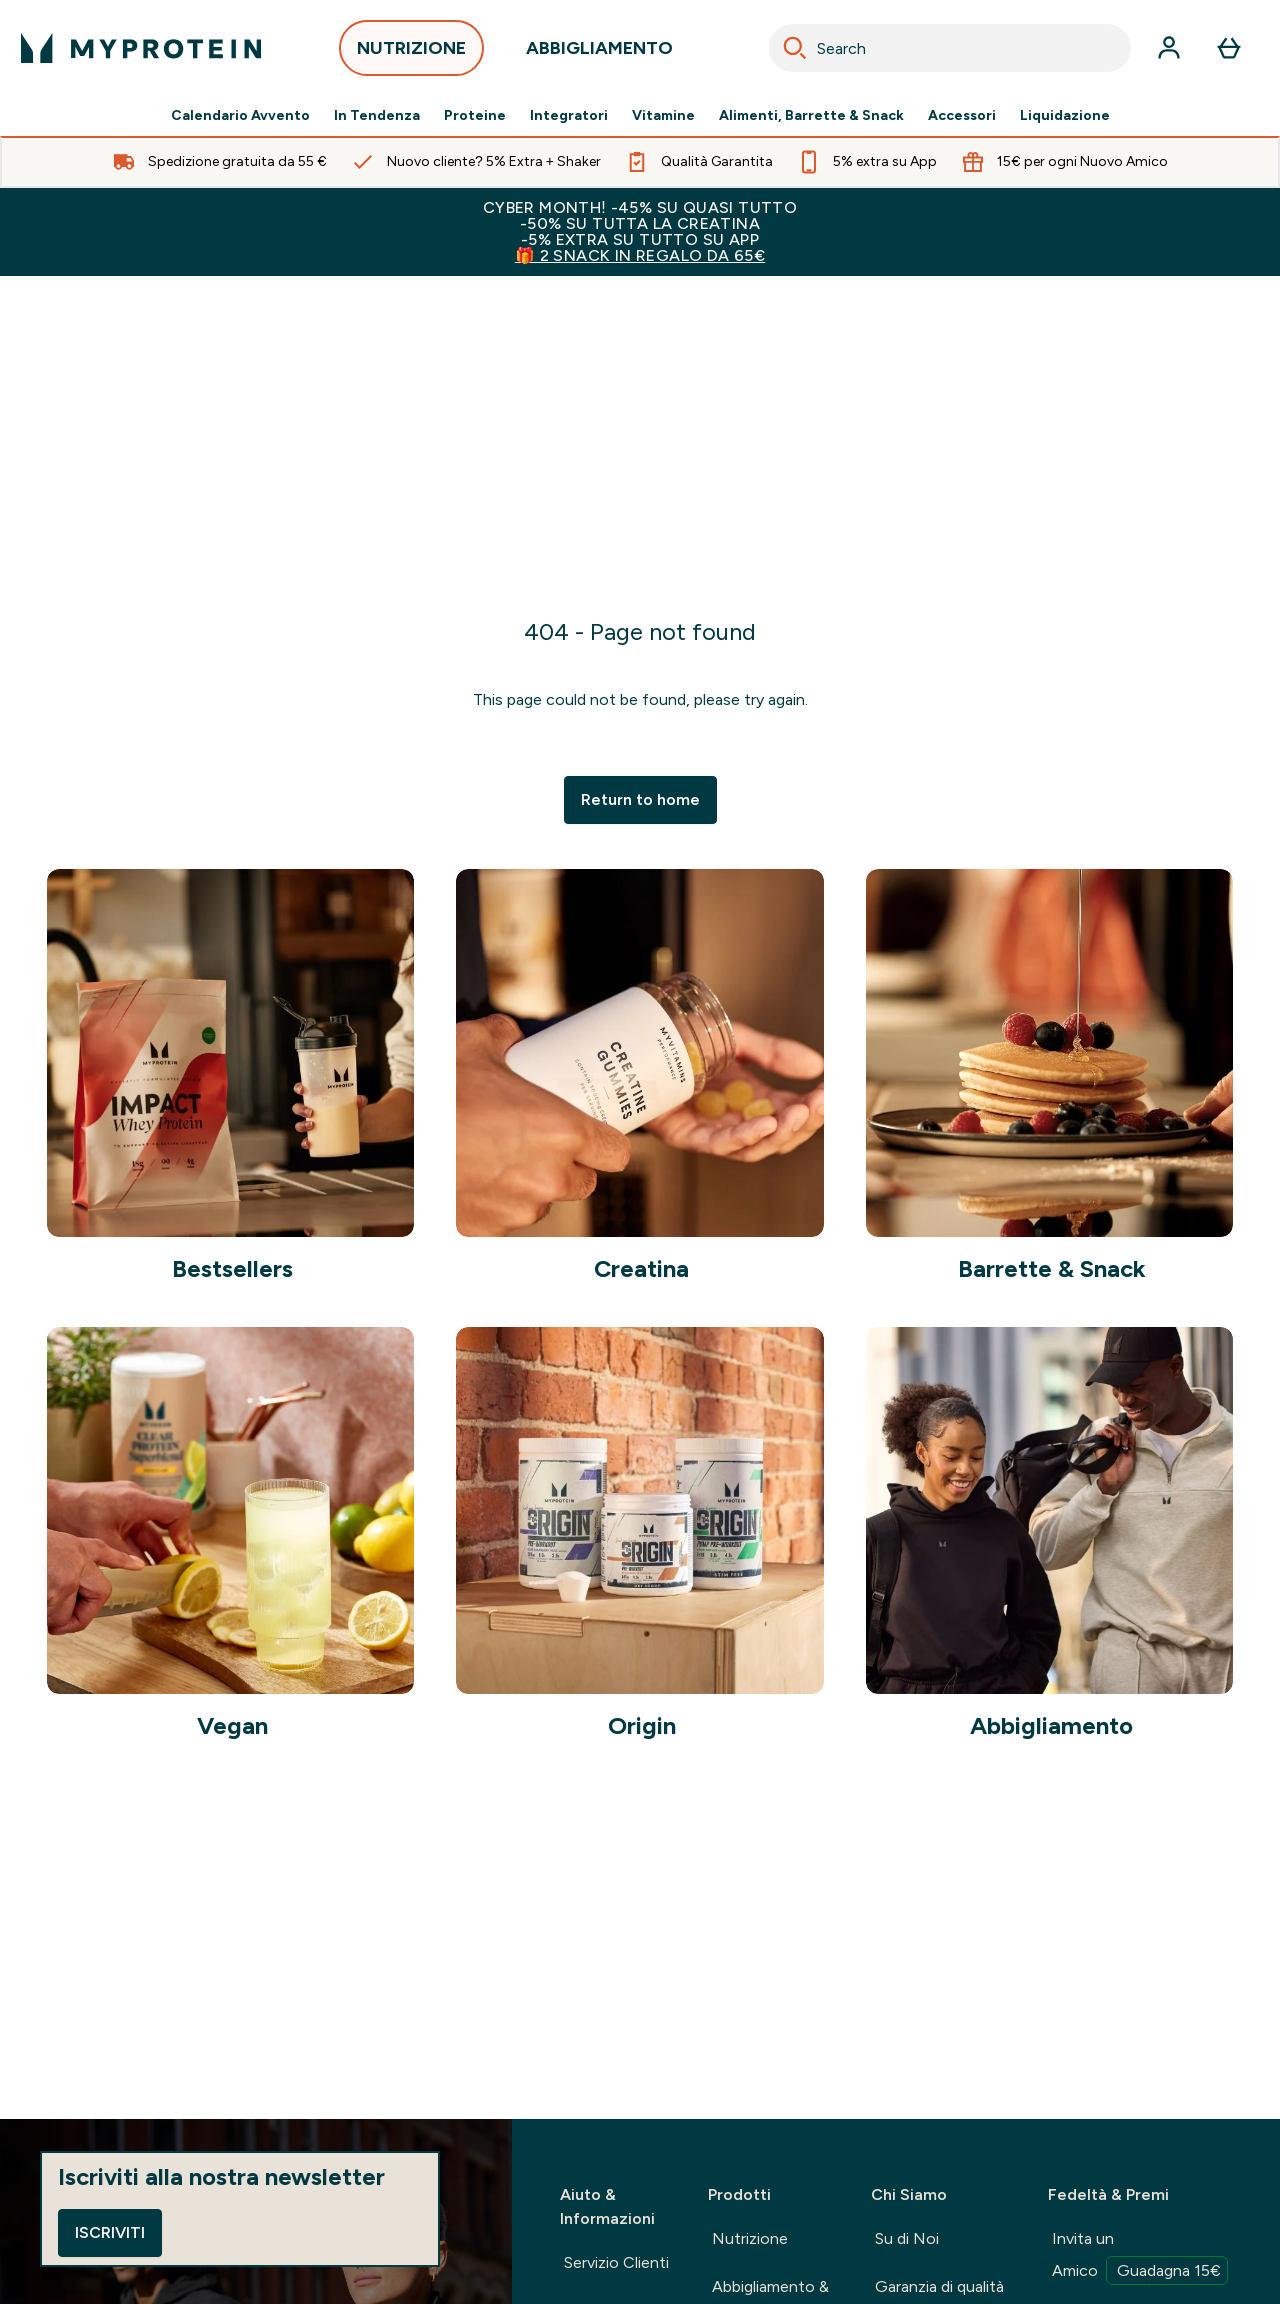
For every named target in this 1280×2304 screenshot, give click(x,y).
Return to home (640, 799)
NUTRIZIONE (411, 53)
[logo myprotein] (141, 48)
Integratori (569, 116)
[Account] (1169, 48)
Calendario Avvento (240, 116)
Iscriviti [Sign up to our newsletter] (110, 2232)
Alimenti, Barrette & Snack (811, 116)
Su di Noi (907, 2238)
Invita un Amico (1140, 2257)
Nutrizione (750, 2238)
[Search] (795, 48)
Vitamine (663, 116)
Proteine (475, 116)
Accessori (962, 116)
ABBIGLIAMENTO (599, 53)
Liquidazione (1065, 116)
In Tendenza (377, 116)
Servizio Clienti (616, 2262)
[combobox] (950, 48)
